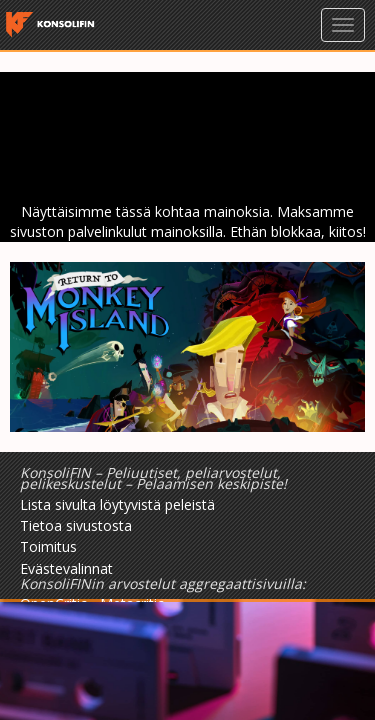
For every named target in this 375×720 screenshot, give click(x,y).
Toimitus (48, 546)
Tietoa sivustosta (76, 525)
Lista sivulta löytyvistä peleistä (117, 504)
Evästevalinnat (66, 568)
